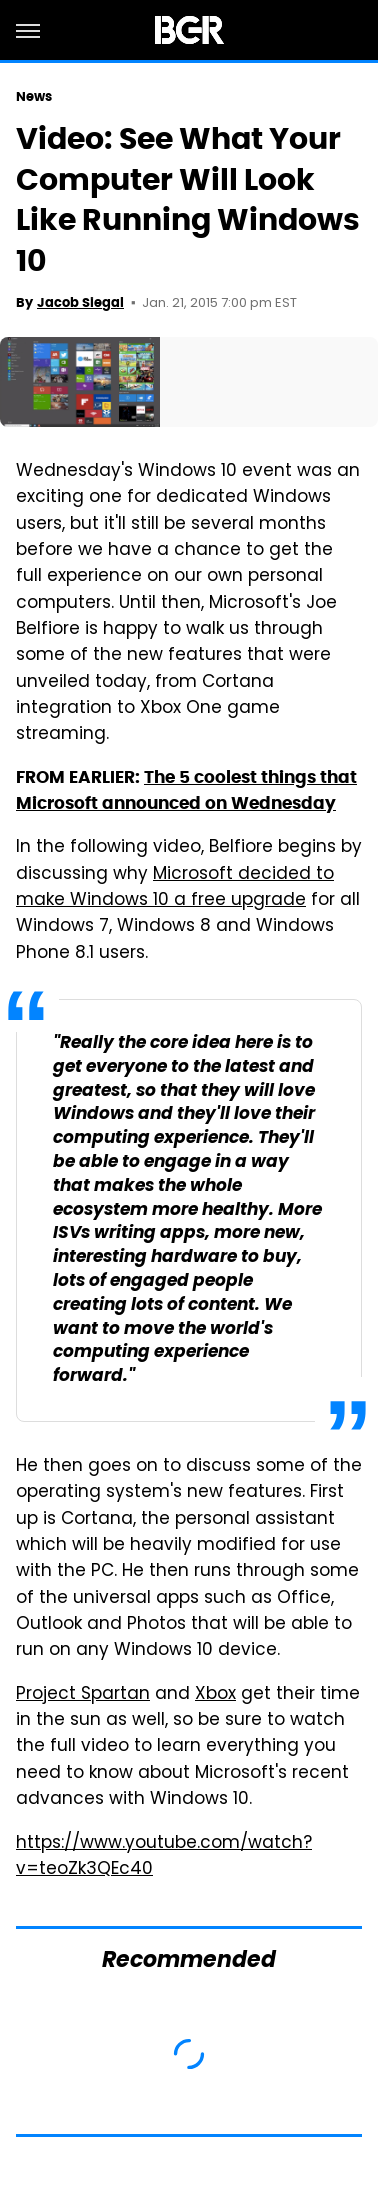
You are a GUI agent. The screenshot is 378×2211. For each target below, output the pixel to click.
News (34, 96)
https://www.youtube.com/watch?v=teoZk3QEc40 (164, 1857)
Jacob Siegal (80, 302)
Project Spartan (83, 1695)
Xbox (215, 1695)
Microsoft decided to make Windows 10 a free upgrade (175, 888)
